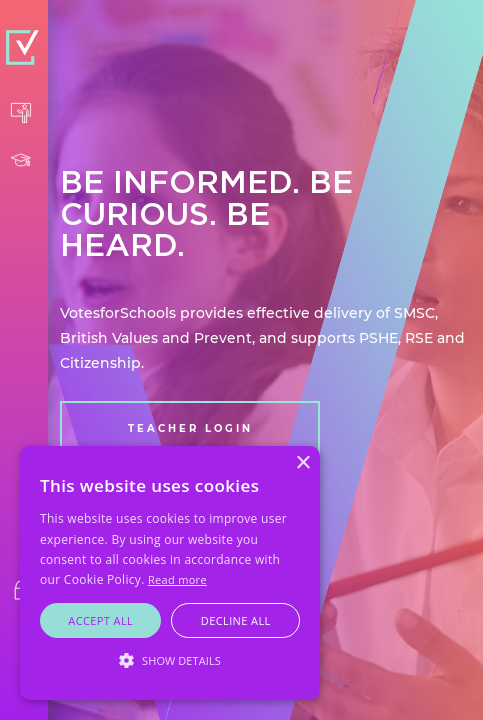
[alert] (170, 573)
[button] (170, 661)
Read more (177, 579)
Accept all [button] (100, 620)
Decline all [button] (236, 620)
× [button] (302, 463)
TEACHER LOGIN (190, 428)
